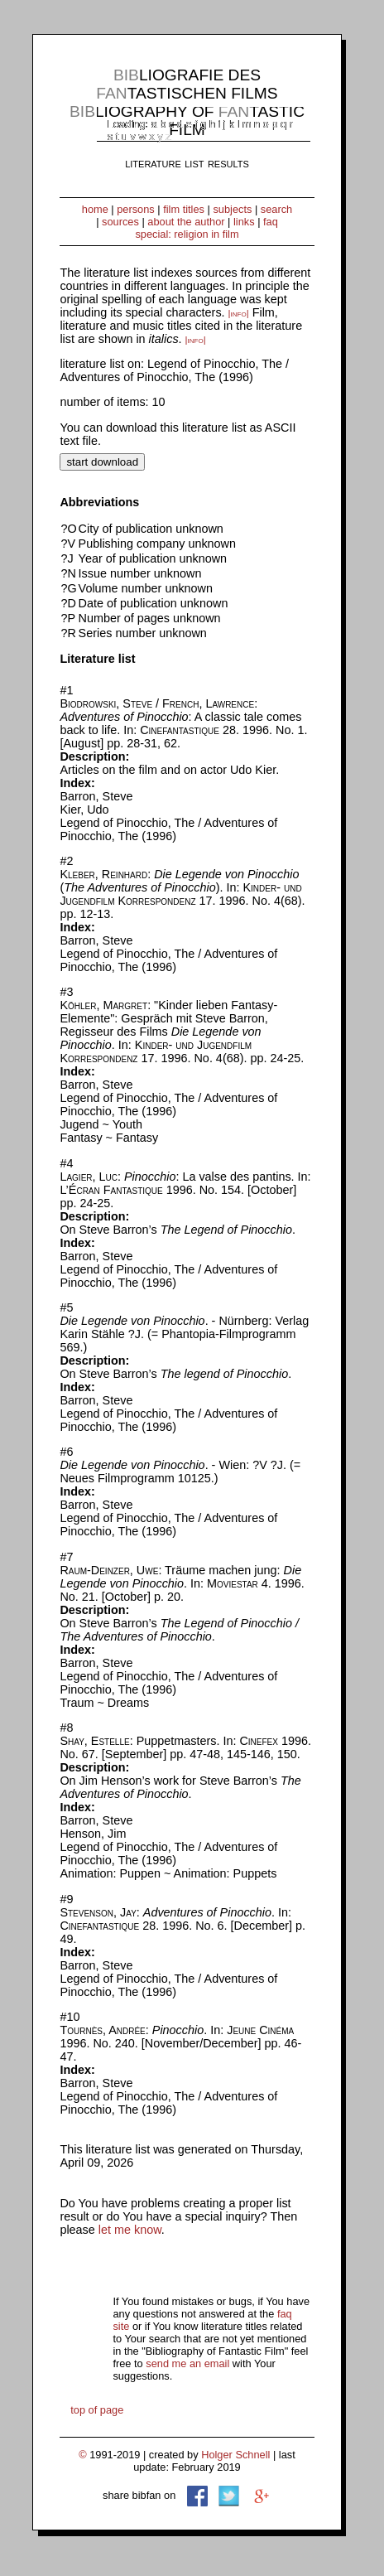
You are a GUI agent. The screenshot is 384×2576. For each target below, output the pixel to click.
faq (270, 221)
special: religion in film (186, 234)
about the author (185, 221)
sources (120, 221)
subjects (232, 209)
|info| (238, 313)
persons (136, 209)
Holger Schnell (235, 2454)
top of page (96, 2410)
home (95, 209)
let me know (129, 2229)
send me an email (187, 2363)
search (276, 209)
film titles (183, 209)
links (244, 221)
